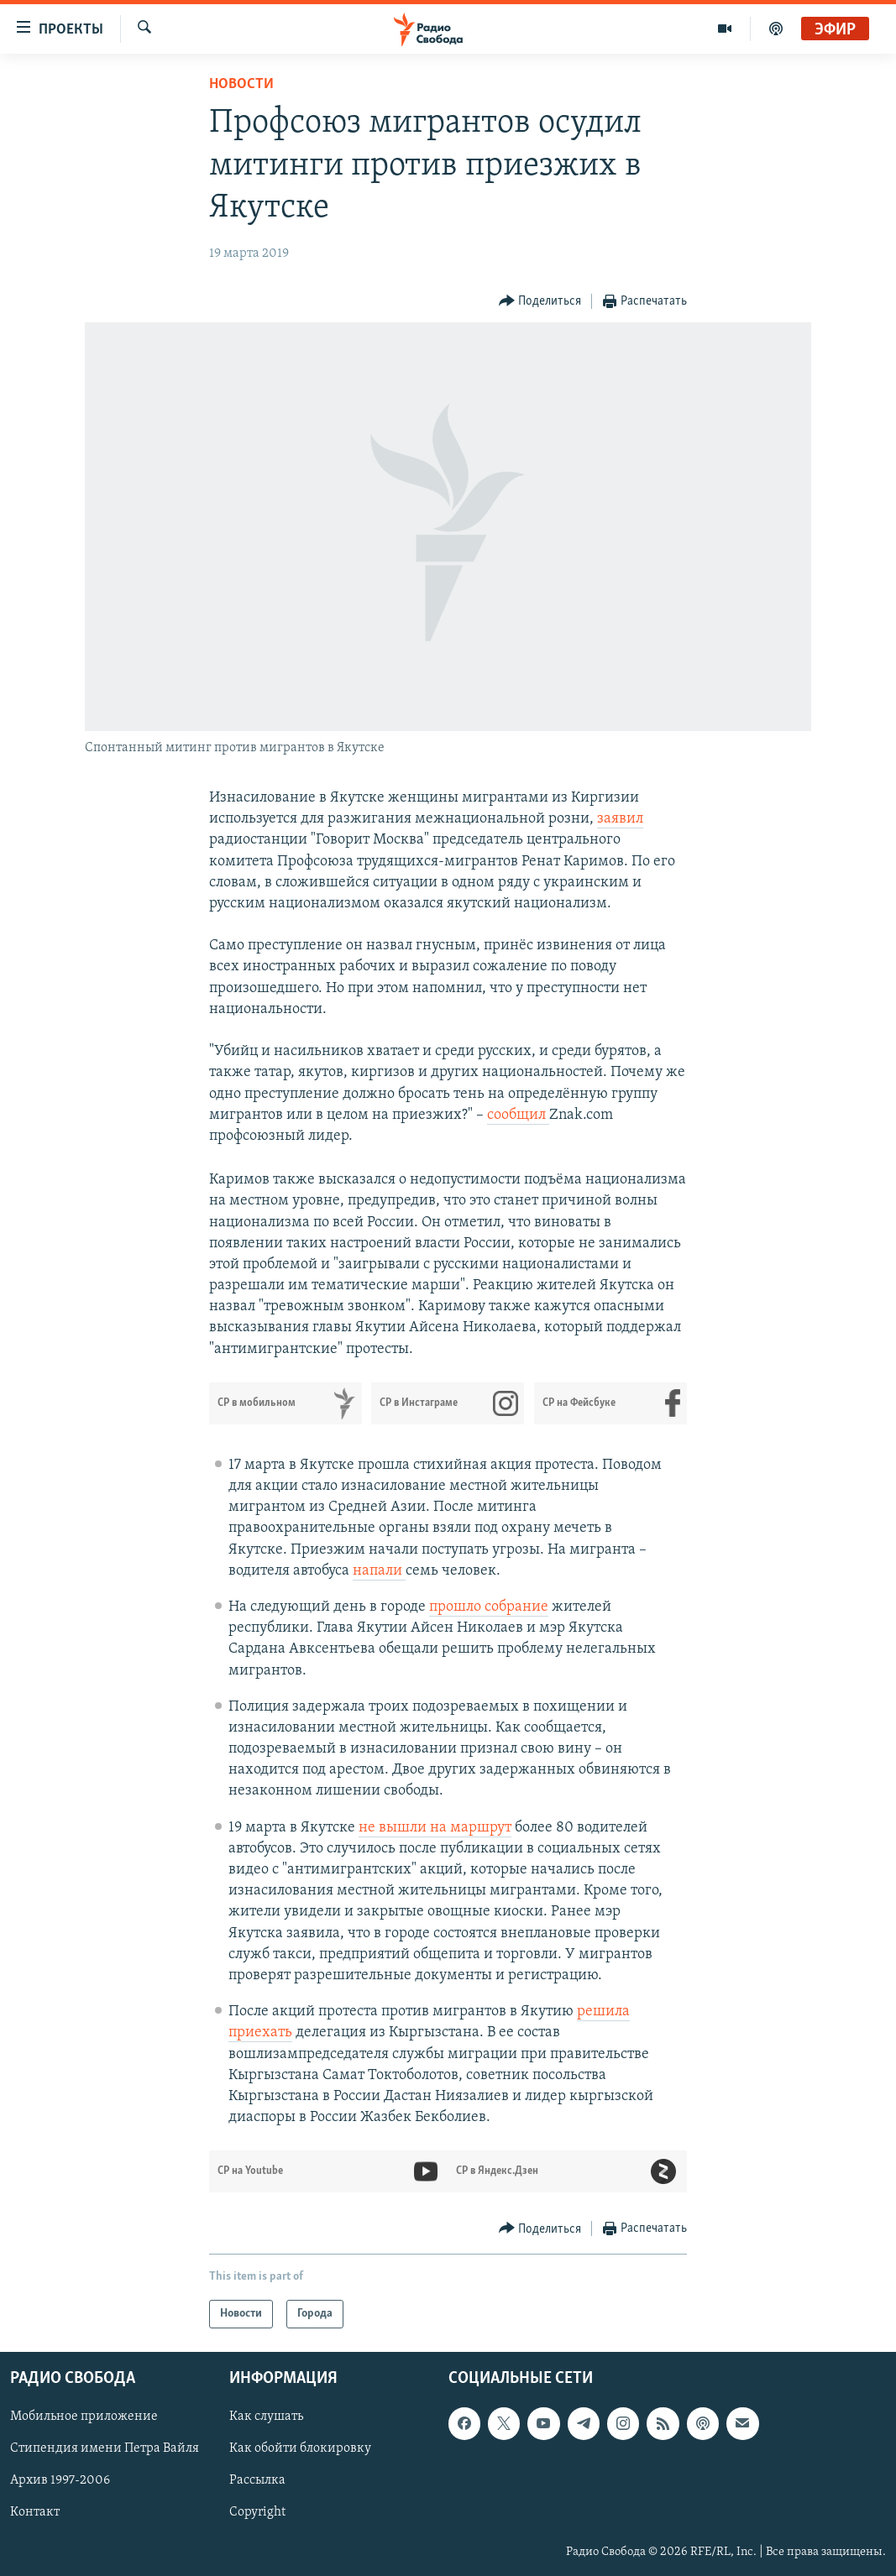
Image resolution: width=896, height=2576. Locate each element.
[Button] (540, 301)
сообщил (518, 1115)
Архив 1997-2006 (60, 2481)
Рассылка (257, 2481)
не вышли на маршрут (435, 1828)
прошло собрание (488, 1607)
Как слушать (266, 2417)
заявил (620, 819)
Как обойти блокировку (300, 2449)
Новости (241, 84)
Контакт (35, 2513)
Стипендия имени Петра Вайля (104, 2449)
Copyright (257, 2513)
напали (379, 1571)
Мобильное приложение (84, 2417)
